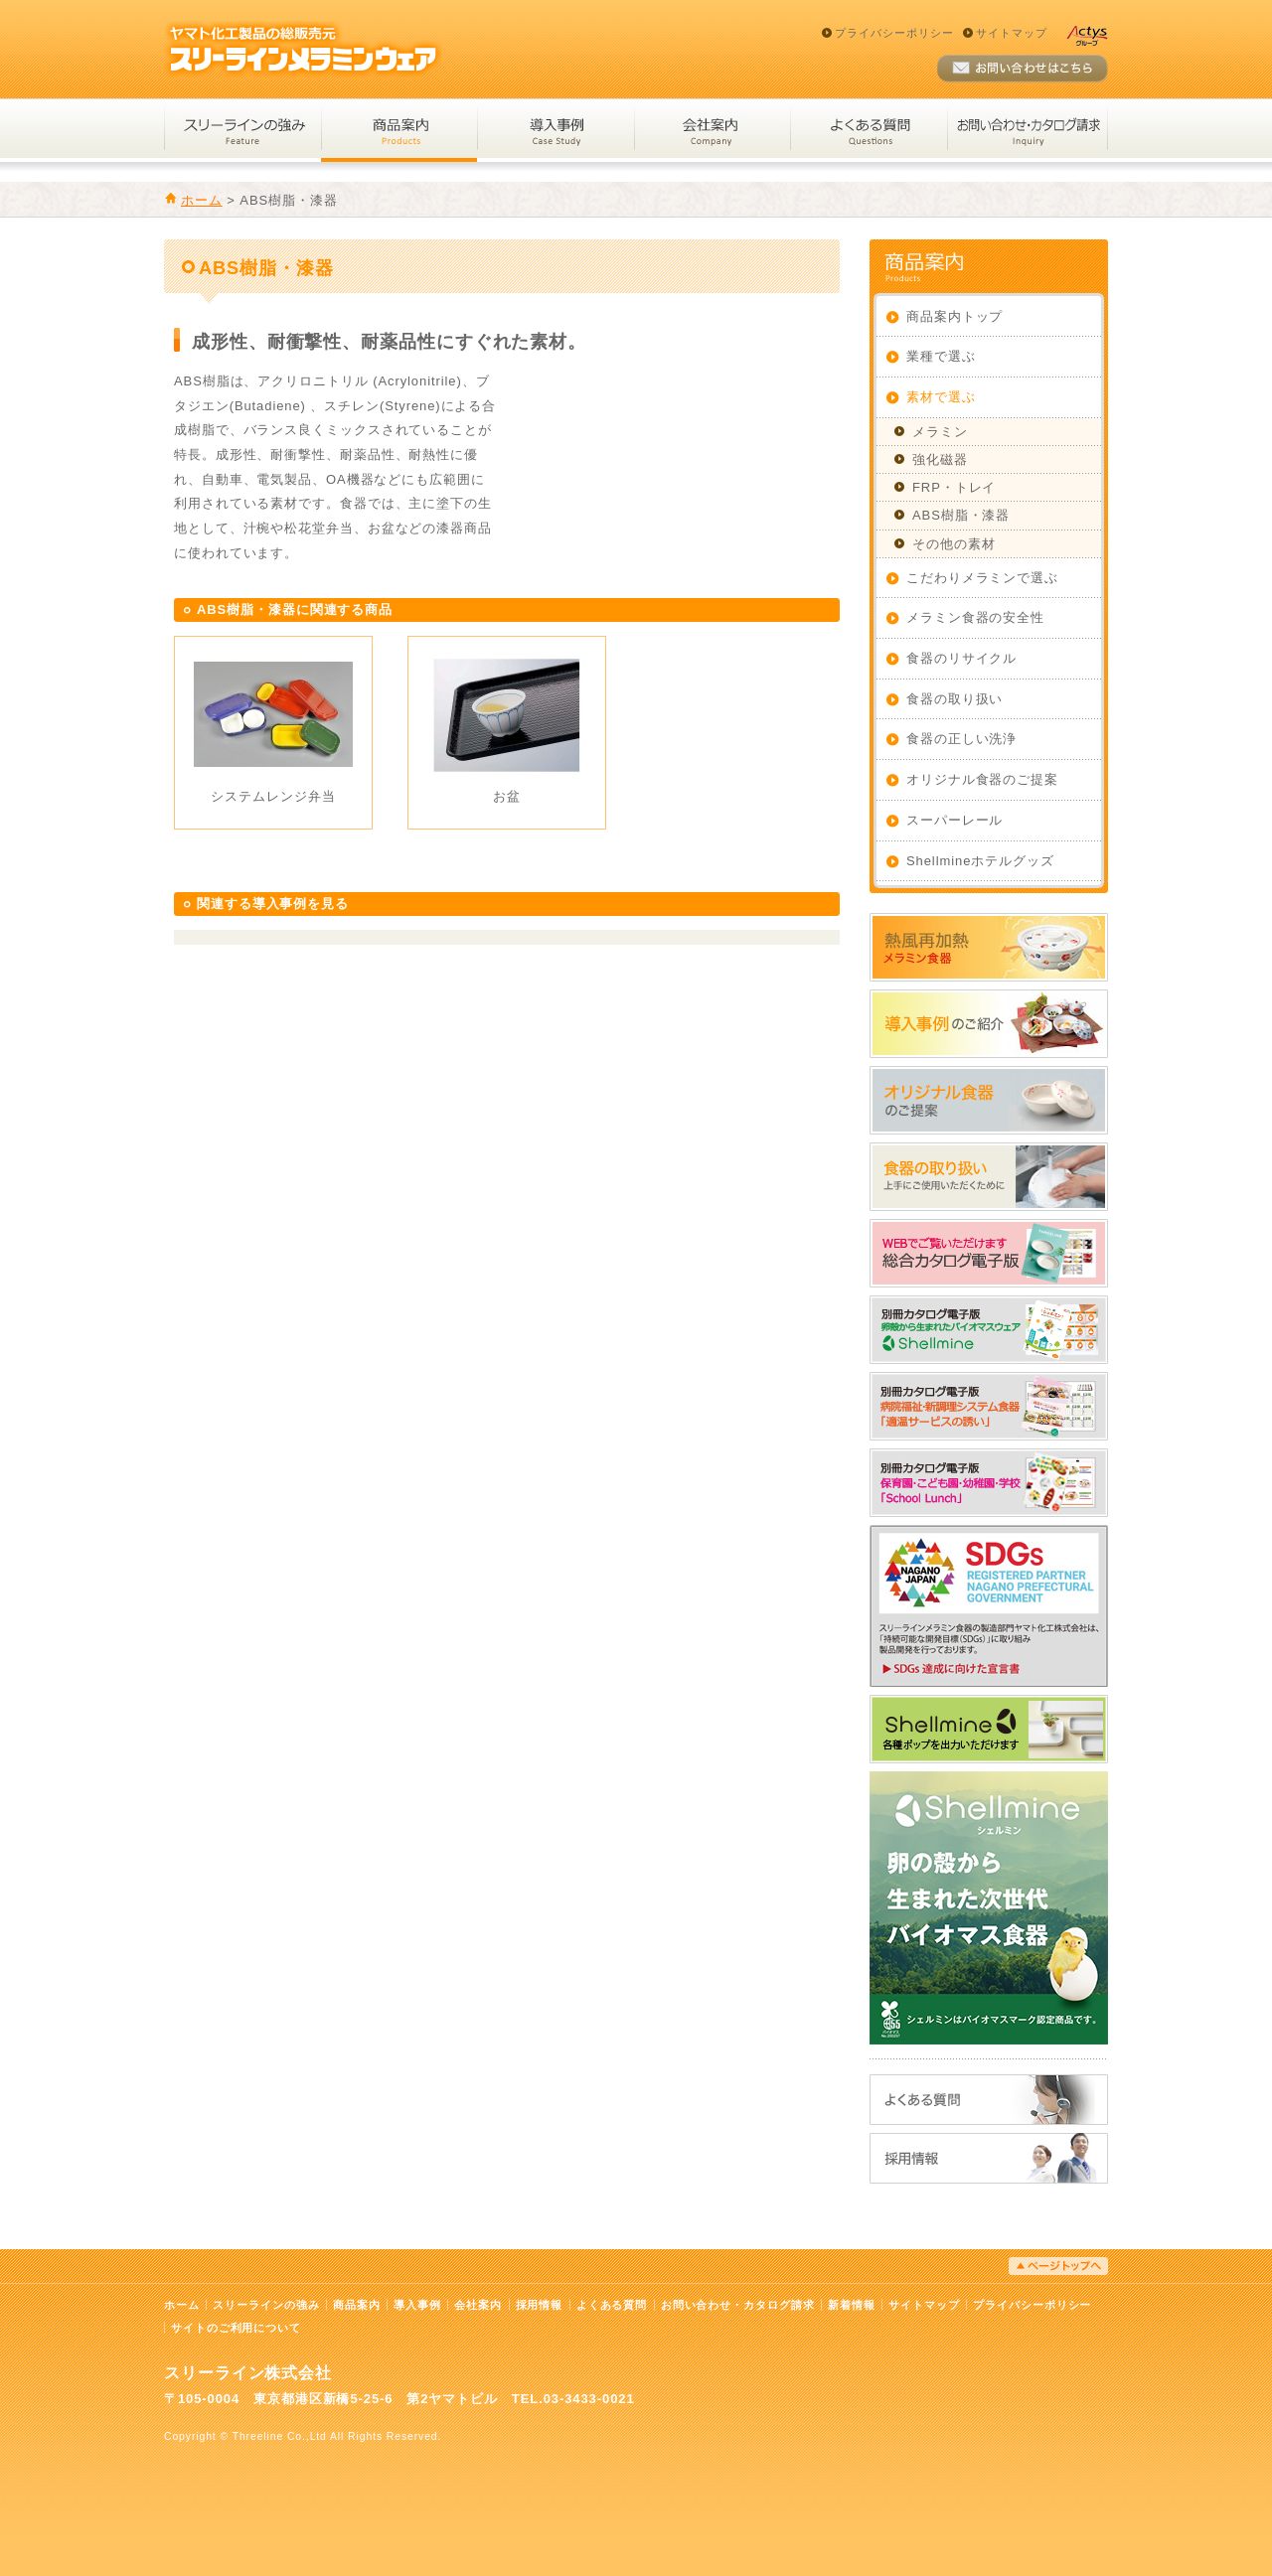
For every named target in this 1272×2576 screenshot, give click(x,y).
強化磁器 (940, 459)
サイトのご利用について (236, 2328)
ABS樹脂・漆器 (961, 515)
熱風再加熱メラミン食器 (989, 947)
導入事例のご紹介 (989, 1023)
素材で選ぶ (941, 396)
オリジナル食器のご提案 (982, 779)
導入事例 (555, 130)
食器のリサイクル (961, 658)
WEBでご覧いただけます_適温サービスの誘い (989, 1406)
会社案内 (712, 130)
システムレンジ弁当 (273, 796)
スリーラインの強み (242, 130)
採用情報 (989, 2158)
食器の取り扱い (954, 698)
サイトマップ (1011, 33)
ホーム (202, 200)
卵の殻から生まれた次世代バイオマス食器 (989, 1908)
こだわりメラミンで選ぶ (982, 577)
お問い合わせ (1022, 69)
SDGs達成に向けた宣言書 (989, 1606)
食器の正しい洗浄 (961, 738)
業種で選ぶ (941, 356)
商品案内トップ (954, 316)
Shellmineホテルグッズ (980, 860)
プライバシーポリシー (894, 33)
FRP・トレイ (954, 487)
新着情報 (851, 2305)
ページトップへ (1058, 2266)
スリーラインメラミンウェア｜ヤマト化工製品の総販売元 (303, 49)
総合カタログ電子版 (989, 1253)
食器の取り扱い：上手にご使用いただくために (989, 1176)
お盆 (507, 796)
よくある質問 (868, 130)
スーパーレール (954, 820)
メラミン (940, 431)
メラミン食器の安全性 (975, 617)
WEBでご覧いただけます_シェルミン (989, 1329)
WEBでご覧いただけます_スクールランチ (989, 1482)
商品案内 (399, 130)
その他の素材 (953, 543)
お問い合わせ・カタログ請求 (1027, 130)
